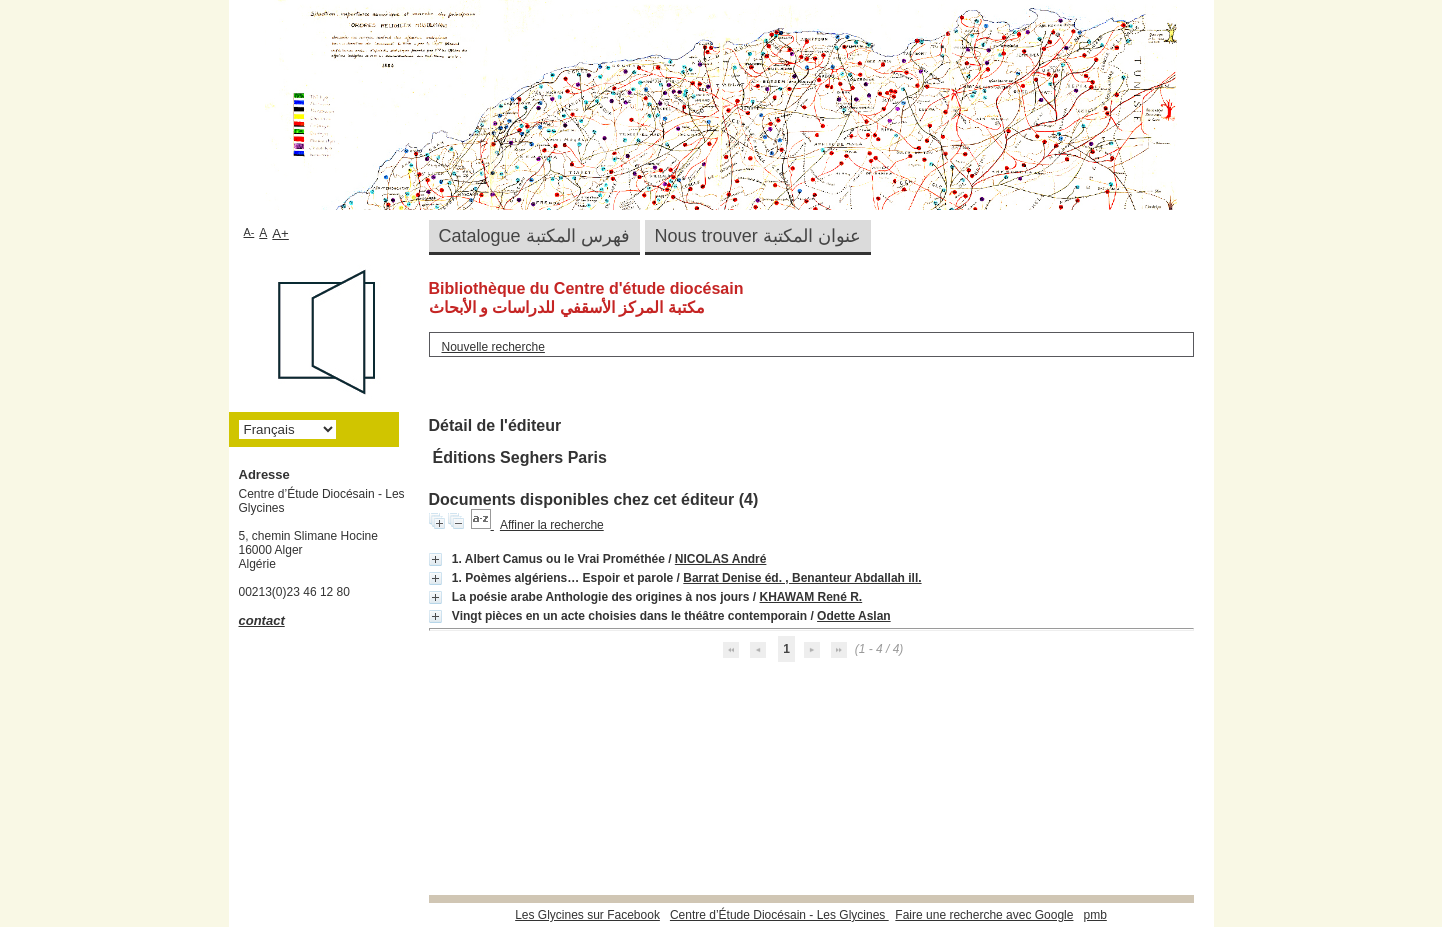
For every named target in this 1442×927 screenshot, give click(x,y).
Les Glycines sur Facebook (587, 915)
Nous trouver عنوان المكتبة (758, 236)
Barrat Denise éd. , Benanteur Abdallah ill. (802, 578)
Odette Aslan (854, 616)
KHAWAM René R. (810, 597)
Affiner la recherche (552, 525)
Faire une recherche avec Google (984, 915)
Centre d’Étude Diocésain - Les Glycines (779, 915)
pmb (1094, 915)
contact (262, 620)
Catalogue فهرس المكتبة (534, 236)
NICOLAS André (721, 559)
